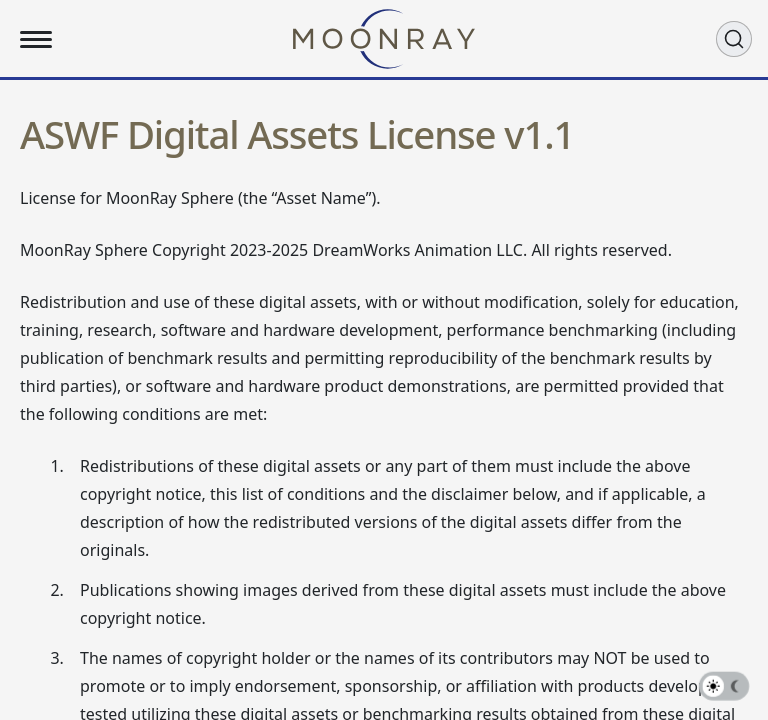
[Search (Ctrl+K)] (734, 39)
